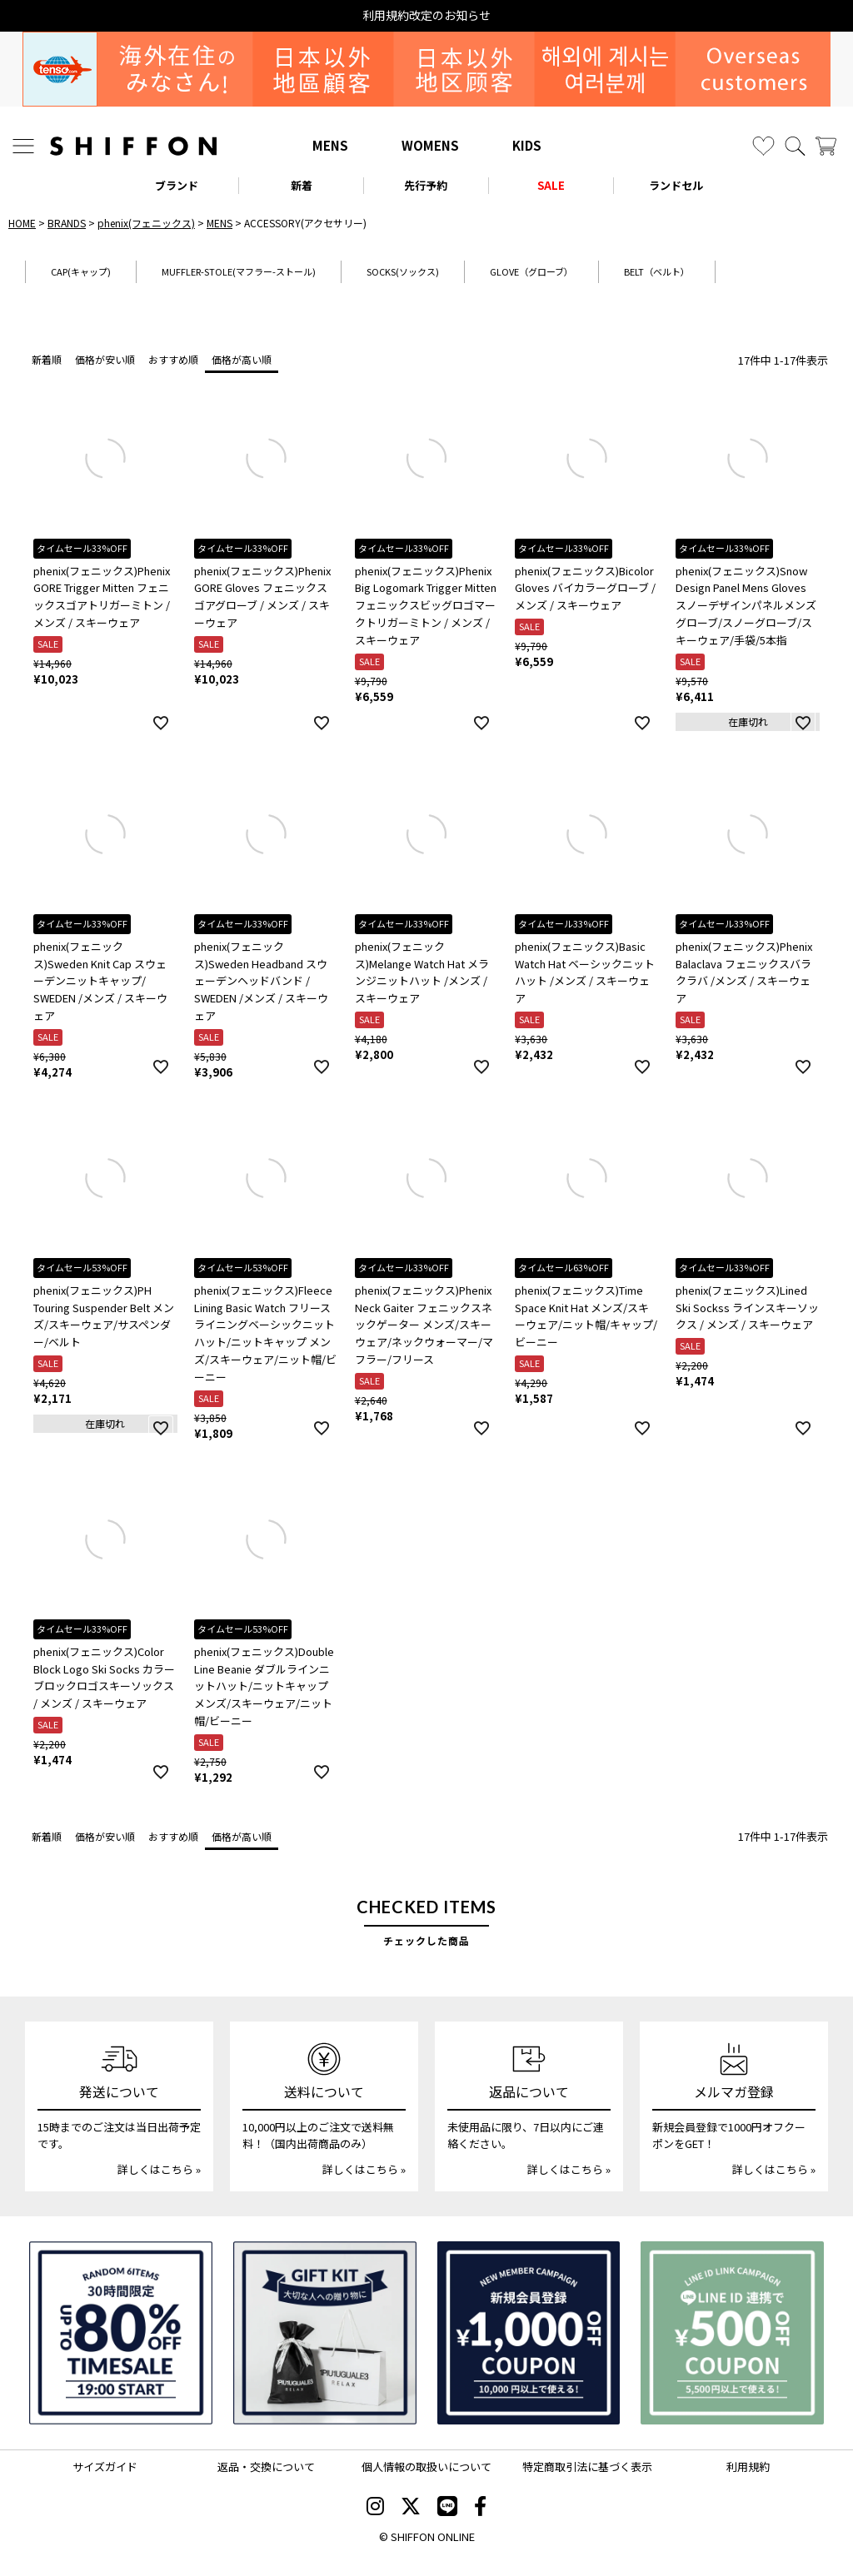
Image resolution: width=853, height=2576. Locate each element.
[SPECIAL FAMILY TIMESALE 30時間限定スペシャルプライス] (121, 2332)
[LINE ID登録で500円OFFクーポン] (732, 2332)
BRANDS (66, 223)
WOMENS (430, 145)
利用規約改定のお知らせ (426, 15)
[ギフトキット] (325, 2332)
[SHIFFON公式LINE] (447, 2508)
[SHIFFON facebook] (480, 2508)
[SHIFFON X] (411, 2508)
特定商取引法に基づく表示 (587, 2466)
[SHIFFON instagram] (375, 2508)
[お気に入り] (763, 146)
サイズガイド (104, 2466)
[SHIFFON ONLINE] (133, 146)
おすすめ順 (173, 359)
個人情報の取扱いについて (426, 2466)
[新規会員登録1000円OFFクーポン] (529, 2332)
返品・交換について (266, 2466)
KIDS (526, 145)
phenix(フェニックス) (146, 223)
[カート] (826, 146)
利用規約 (748, 2466)
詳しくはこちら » (159, 2169)
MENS (330, 145)
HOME (22, 223)
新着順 (47, 359)
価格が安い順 (105, 359)
